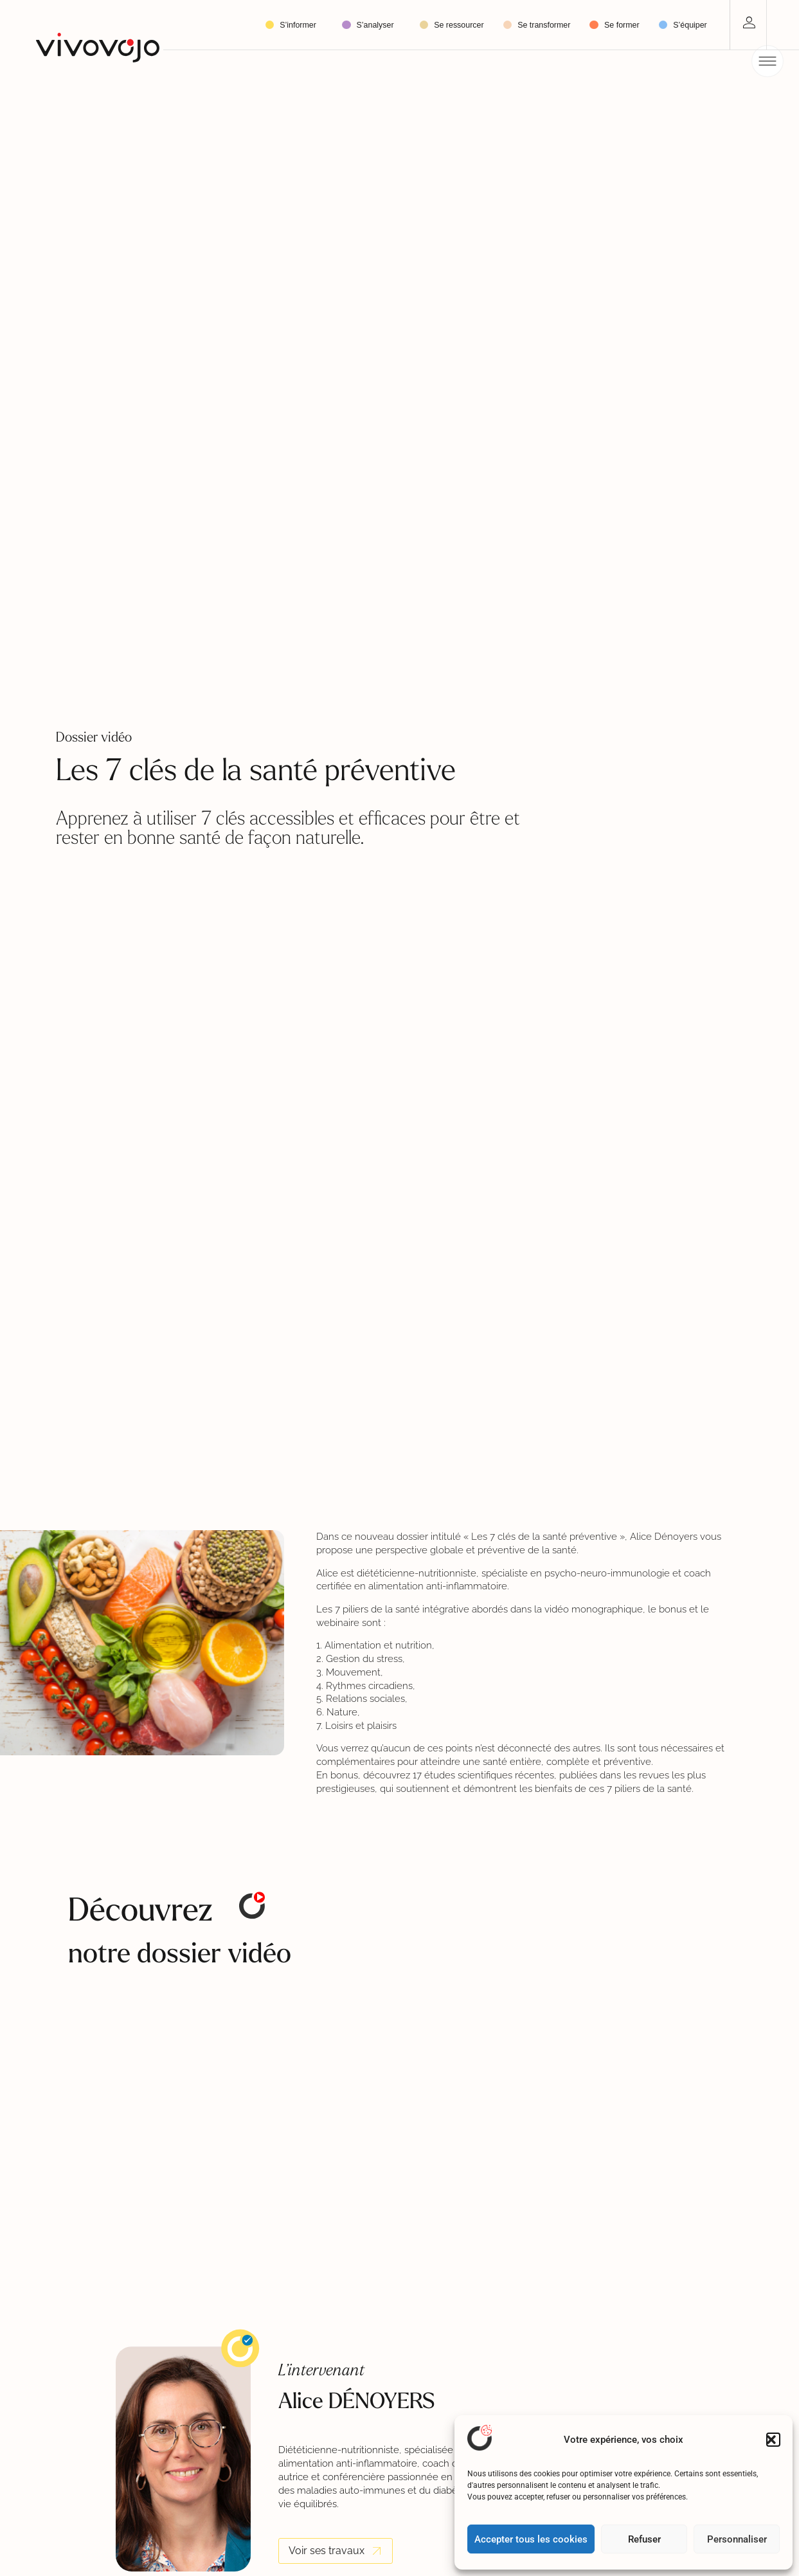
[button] (773, 2439)
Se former (622, 25)
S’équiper (689, 25)
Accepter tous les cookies (531, 2539)
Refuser (644, 2539)
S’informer (301, 25)
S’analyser (378, 25)
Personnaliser (737, 2539)
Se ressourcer (458, 25)
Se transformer (543, 25)
